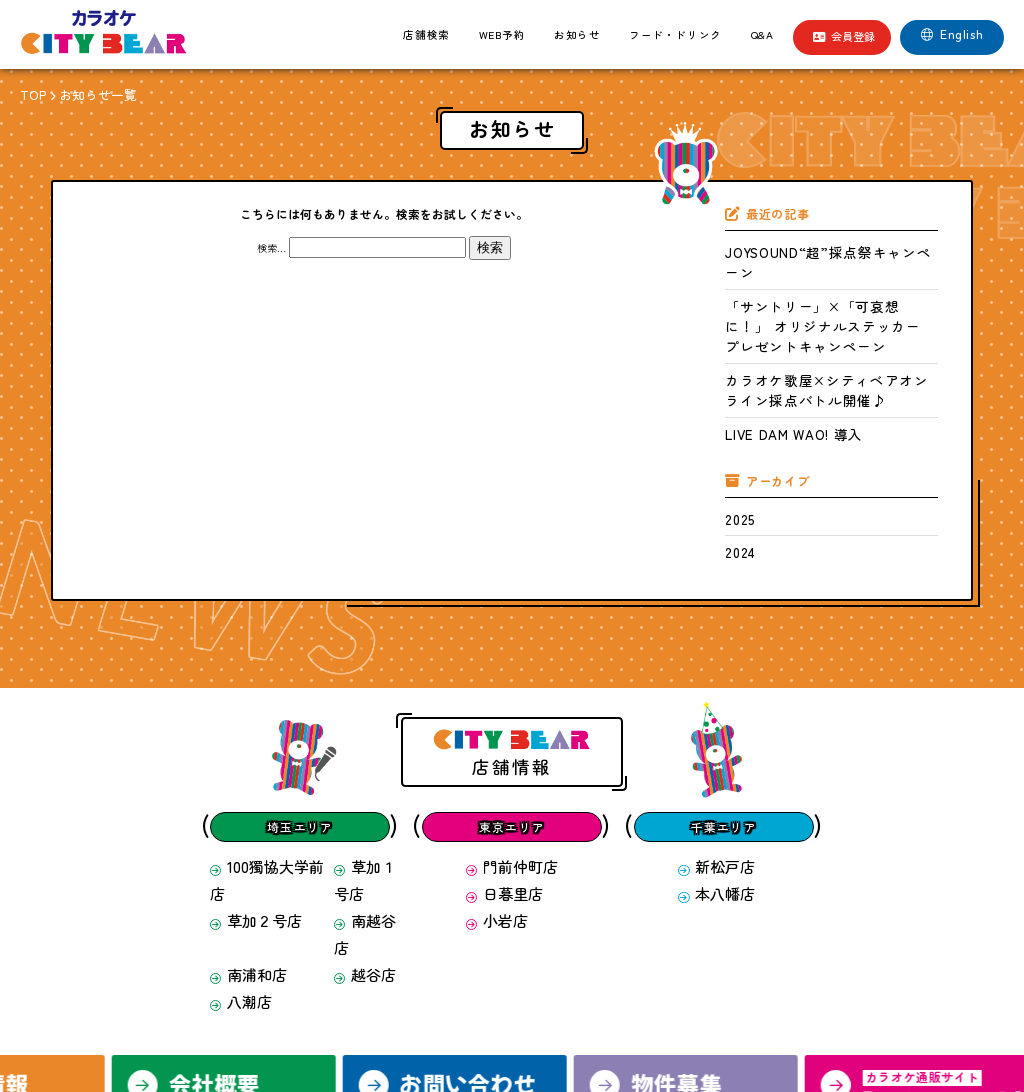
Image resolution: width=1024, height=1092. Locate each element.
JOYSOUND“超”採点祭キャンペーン (796, 243)
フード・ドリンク (675, 34)
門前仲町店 (512, 742)
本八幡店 (716, 760)
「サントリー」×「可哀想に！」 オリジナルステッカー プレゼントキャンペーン (831, 275)
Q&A (762, 34)
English (952, 34)
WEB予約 (502, 34)
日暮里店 (507, 760)
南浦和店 (238, 778)
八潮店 (233, 796)
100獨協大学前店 (254, 742)
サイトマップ (740, 1017)
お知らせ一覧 (81, 92)
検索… (271, 242)
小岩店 (502, 778)
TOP (29, 92)
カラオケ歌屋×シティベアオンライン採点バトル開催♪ (829, 308)
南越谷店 (362, 760)
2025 (733, 410)
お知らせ (577, 34)
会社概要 (425, 1017)
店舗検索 (426, 34)
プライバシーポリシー (625, 1017)
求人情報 (350, 1017)
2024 (734, 436)
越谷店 (357, 778)
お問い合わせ (510, 1017)
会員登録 (844, 36)
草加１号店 (367, 742)
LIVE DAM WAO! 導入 (768, 334)
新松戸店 (716, 742)
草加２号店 (243, 760)
